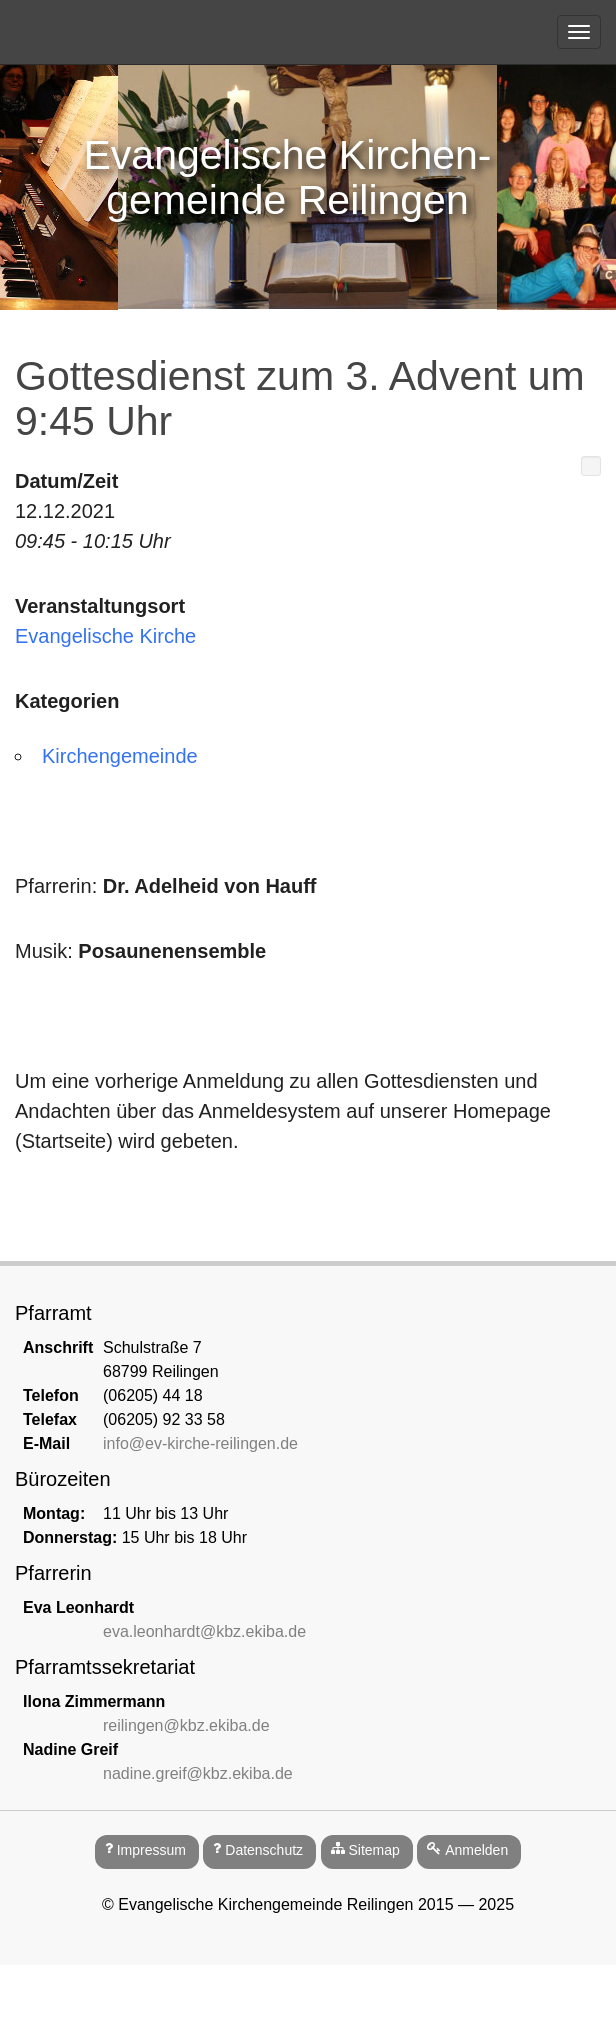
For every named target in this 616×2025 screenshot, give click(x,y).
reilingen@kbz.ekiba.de (186, 1725)
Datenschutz (264, 1850)
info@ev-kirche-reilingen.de (200, 1443)
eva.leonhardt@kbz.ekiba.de (204, 1631)
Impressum (151, 1850)
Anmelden (476, 1850)
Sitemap (373, 1850)
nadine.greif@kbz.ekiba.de (198, 1773)
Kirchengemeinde (120, 756)
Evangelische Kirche (105, 636)
